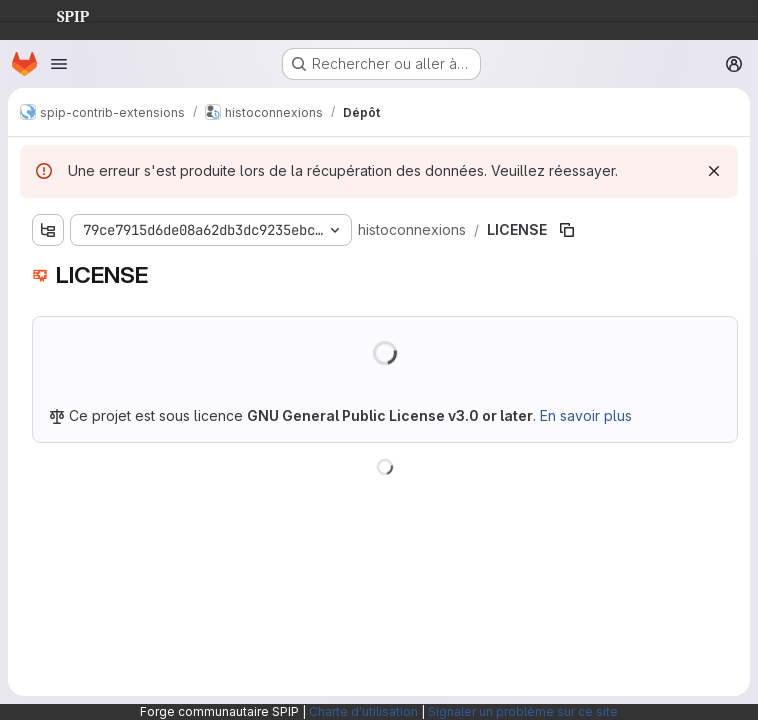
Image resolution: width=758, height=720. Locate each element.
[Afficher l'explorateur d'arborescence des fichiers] (48, 230)
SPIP (57, 14)
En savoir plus (586, 415)
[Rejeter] (714, 171)
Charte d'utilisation (363, 711)
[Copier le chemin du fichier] (567, 230)
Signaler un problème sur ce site (523, 711)
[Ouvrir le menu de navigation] (59, 64)
